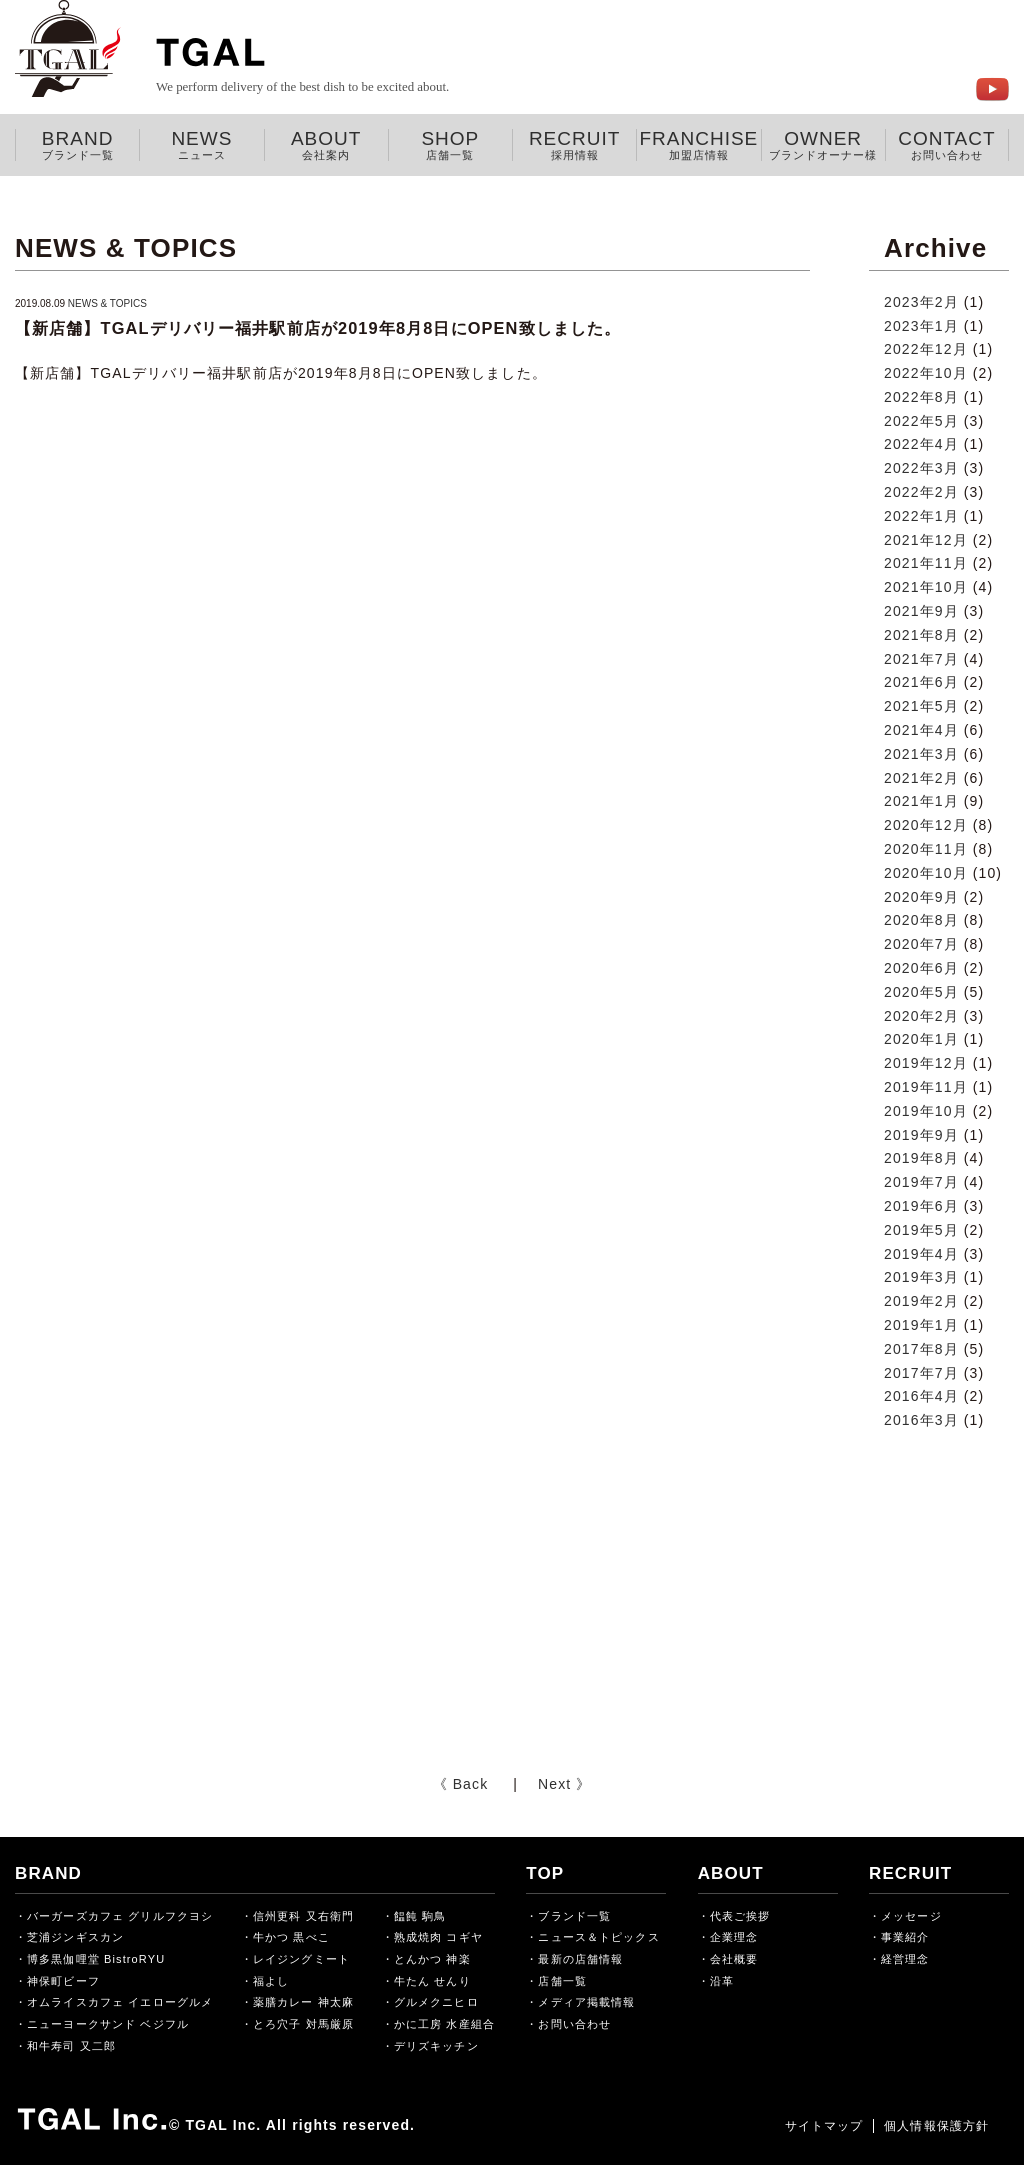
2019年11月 (926, 1087)
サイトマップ (823, 2126)
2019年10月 (926, 1111)
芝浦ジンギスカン (75, 1937)
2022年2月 (921, 492)
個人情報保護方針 (936, 2126)
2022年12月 (926, 349)
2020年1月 (921, 1039)
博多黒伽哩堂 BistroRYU (96, 1959)
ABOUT (326, 145)
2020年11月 (926, 849)
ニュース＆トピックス (598, 1937)
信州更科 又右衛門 (303, 1916)
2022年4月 (921, 444)
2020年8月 (921, 920)
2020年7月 (921, 944)
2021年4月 (921, 730)
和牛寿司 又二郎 (71, 2046)
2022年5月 (921, 421)
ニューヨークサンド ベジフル (108, 2024)
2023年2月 (921, 302)
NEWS (201, 145)
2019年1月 (921, 1325)
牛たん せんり (432, 1981)
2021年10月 (926, 587)
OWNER (823, 145)
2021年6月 (921, 682)
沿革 (722, 1981)
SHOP (450, 145)
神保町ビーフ (63, 1981)
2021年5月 (921, 706)
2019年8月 (921, 1158)
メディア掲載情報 (586, 2002)
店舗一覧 (562, 1981)
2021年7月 (921, 659)
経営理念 (905, 1959)
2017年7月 (921, 1373)
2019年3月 (921, 1277)
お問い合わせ (574, 2024)
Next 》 (564, 1784)
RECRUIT (574, 145)
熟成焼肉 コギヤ (438, 1937)
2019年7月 (921, 1182)
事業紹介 (905, 1937)
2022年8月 (921, 397)
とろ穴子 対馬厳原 (303, 2024)
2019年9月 (921, 1135)
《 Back (461, 1784)
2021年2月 (921, 778)
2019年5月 (921, 1230)
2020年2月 (921, 1016)
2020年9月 (921, 897)
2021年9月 (921, 611)
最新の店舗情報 (580, 1959)
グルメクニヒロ (436, 2002)
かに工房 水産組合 (444, 2024)
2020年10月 (926, 873)
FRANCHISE (698, 145)
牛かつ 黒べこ (291, 1937)
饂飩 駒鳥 (420, 1916)
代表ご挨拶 (740, 1916)
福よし (271, 1981)
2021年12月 (926, 540)
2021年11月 (926, 563)
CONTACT (947, 145)
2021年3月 (921, 754)
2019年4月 (921, 1254)
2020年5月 (921, 992)
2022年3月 (921, 468)
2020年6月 (921, 968)
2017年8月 (921, 1349)
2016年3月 (921, 1420)
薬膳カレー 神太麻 (303, 2002)
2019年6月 (921, 1206)
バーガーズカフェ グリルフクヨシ (120, 1916)
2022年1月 (921, 516)
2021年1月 (921, 801)
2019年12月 (926, 1063)
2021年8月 (921, 635)
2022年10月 (926, 373)
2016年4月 (921, 1396)
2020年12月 (926, 825)
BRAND (77, 145)
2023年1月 (921, 326)
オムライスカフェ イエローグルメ (120, 2002)
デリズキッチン (436, 2046)
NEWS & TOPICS (107, 303)
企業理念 (734, 1937)
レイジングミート (301, 1959)
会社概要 (734, 1959)
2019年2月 (921, 1301)
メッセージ (911, 1916)
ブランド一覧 (574, 1916)
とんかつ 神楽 (432, 1959)
